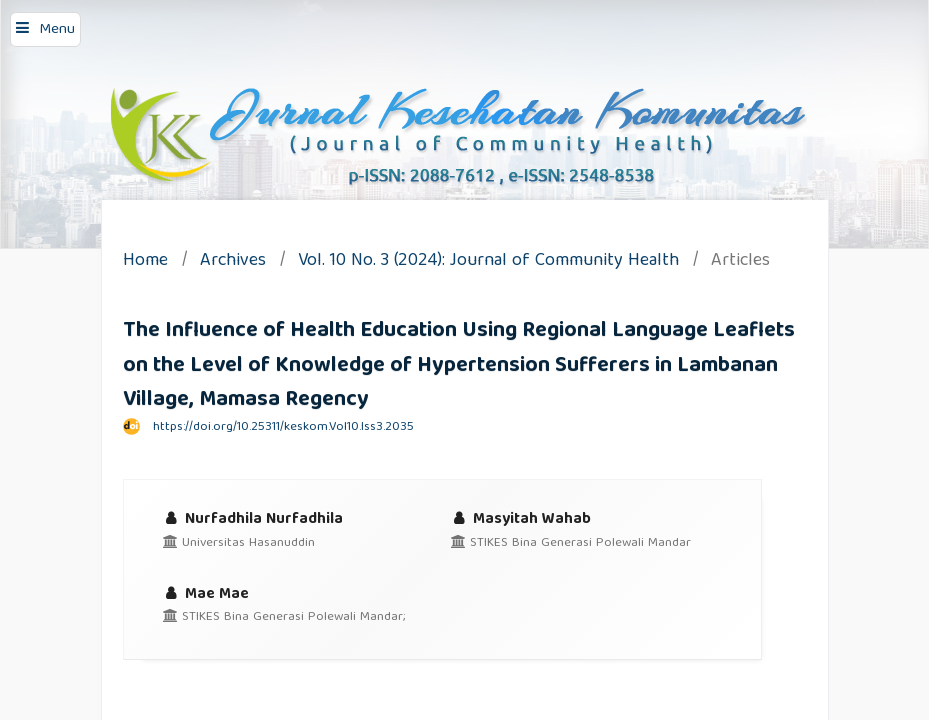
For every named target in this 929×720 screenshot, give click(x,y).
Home (145, 262)
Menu (57, 30)
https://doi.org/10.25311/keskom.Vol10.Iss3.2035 (283, 427)
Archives (233, 262)
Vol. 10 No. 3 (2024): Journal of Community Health (488, 262)
